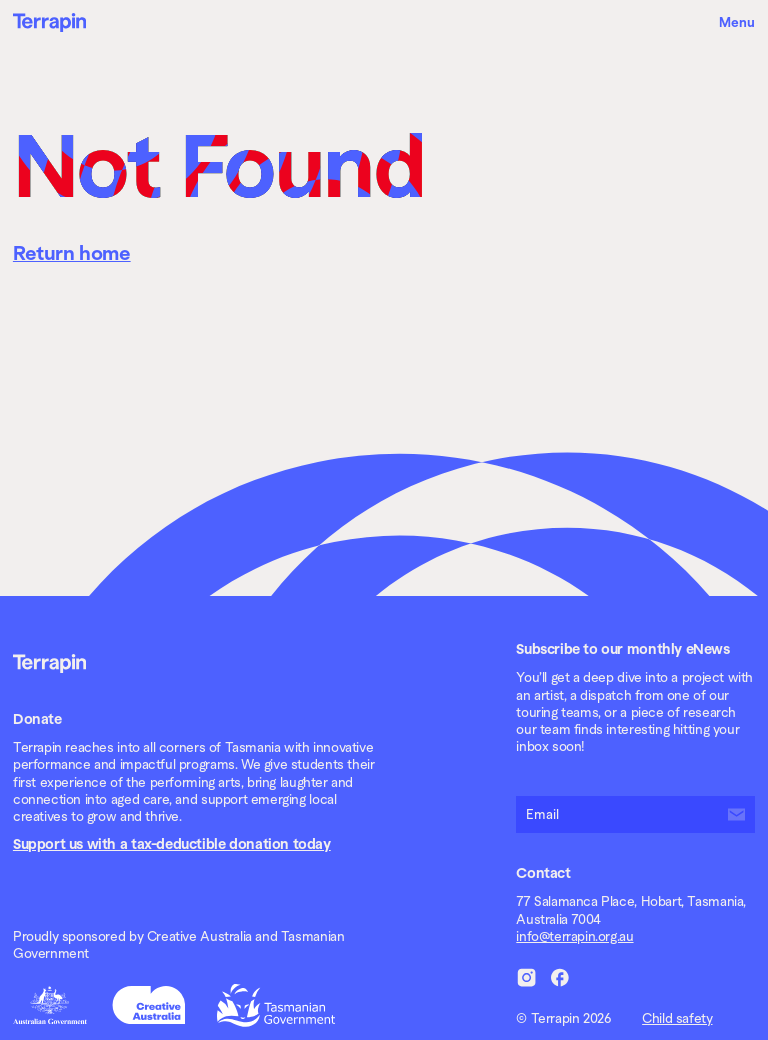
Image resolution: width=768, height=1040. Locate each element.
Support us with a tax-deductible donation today (172, 844)
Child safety (677, 1018)
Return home (72, 253)
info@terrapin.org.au (574, 936)
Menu (737, 22)
